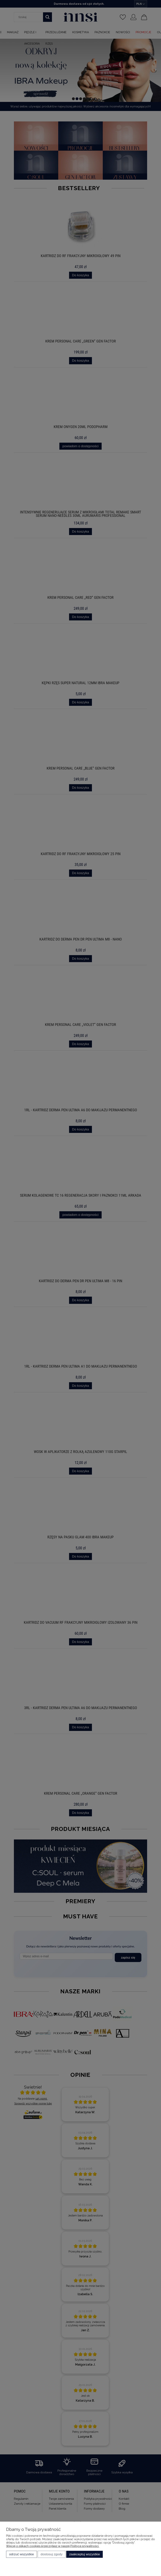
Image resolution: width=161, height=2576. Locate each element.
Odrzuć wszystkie (21, 2554)
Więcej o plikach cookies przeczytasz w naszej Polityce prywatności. (52, 2546)
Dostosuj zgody (51, 2554)
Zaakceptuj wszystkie (84, 2554)
